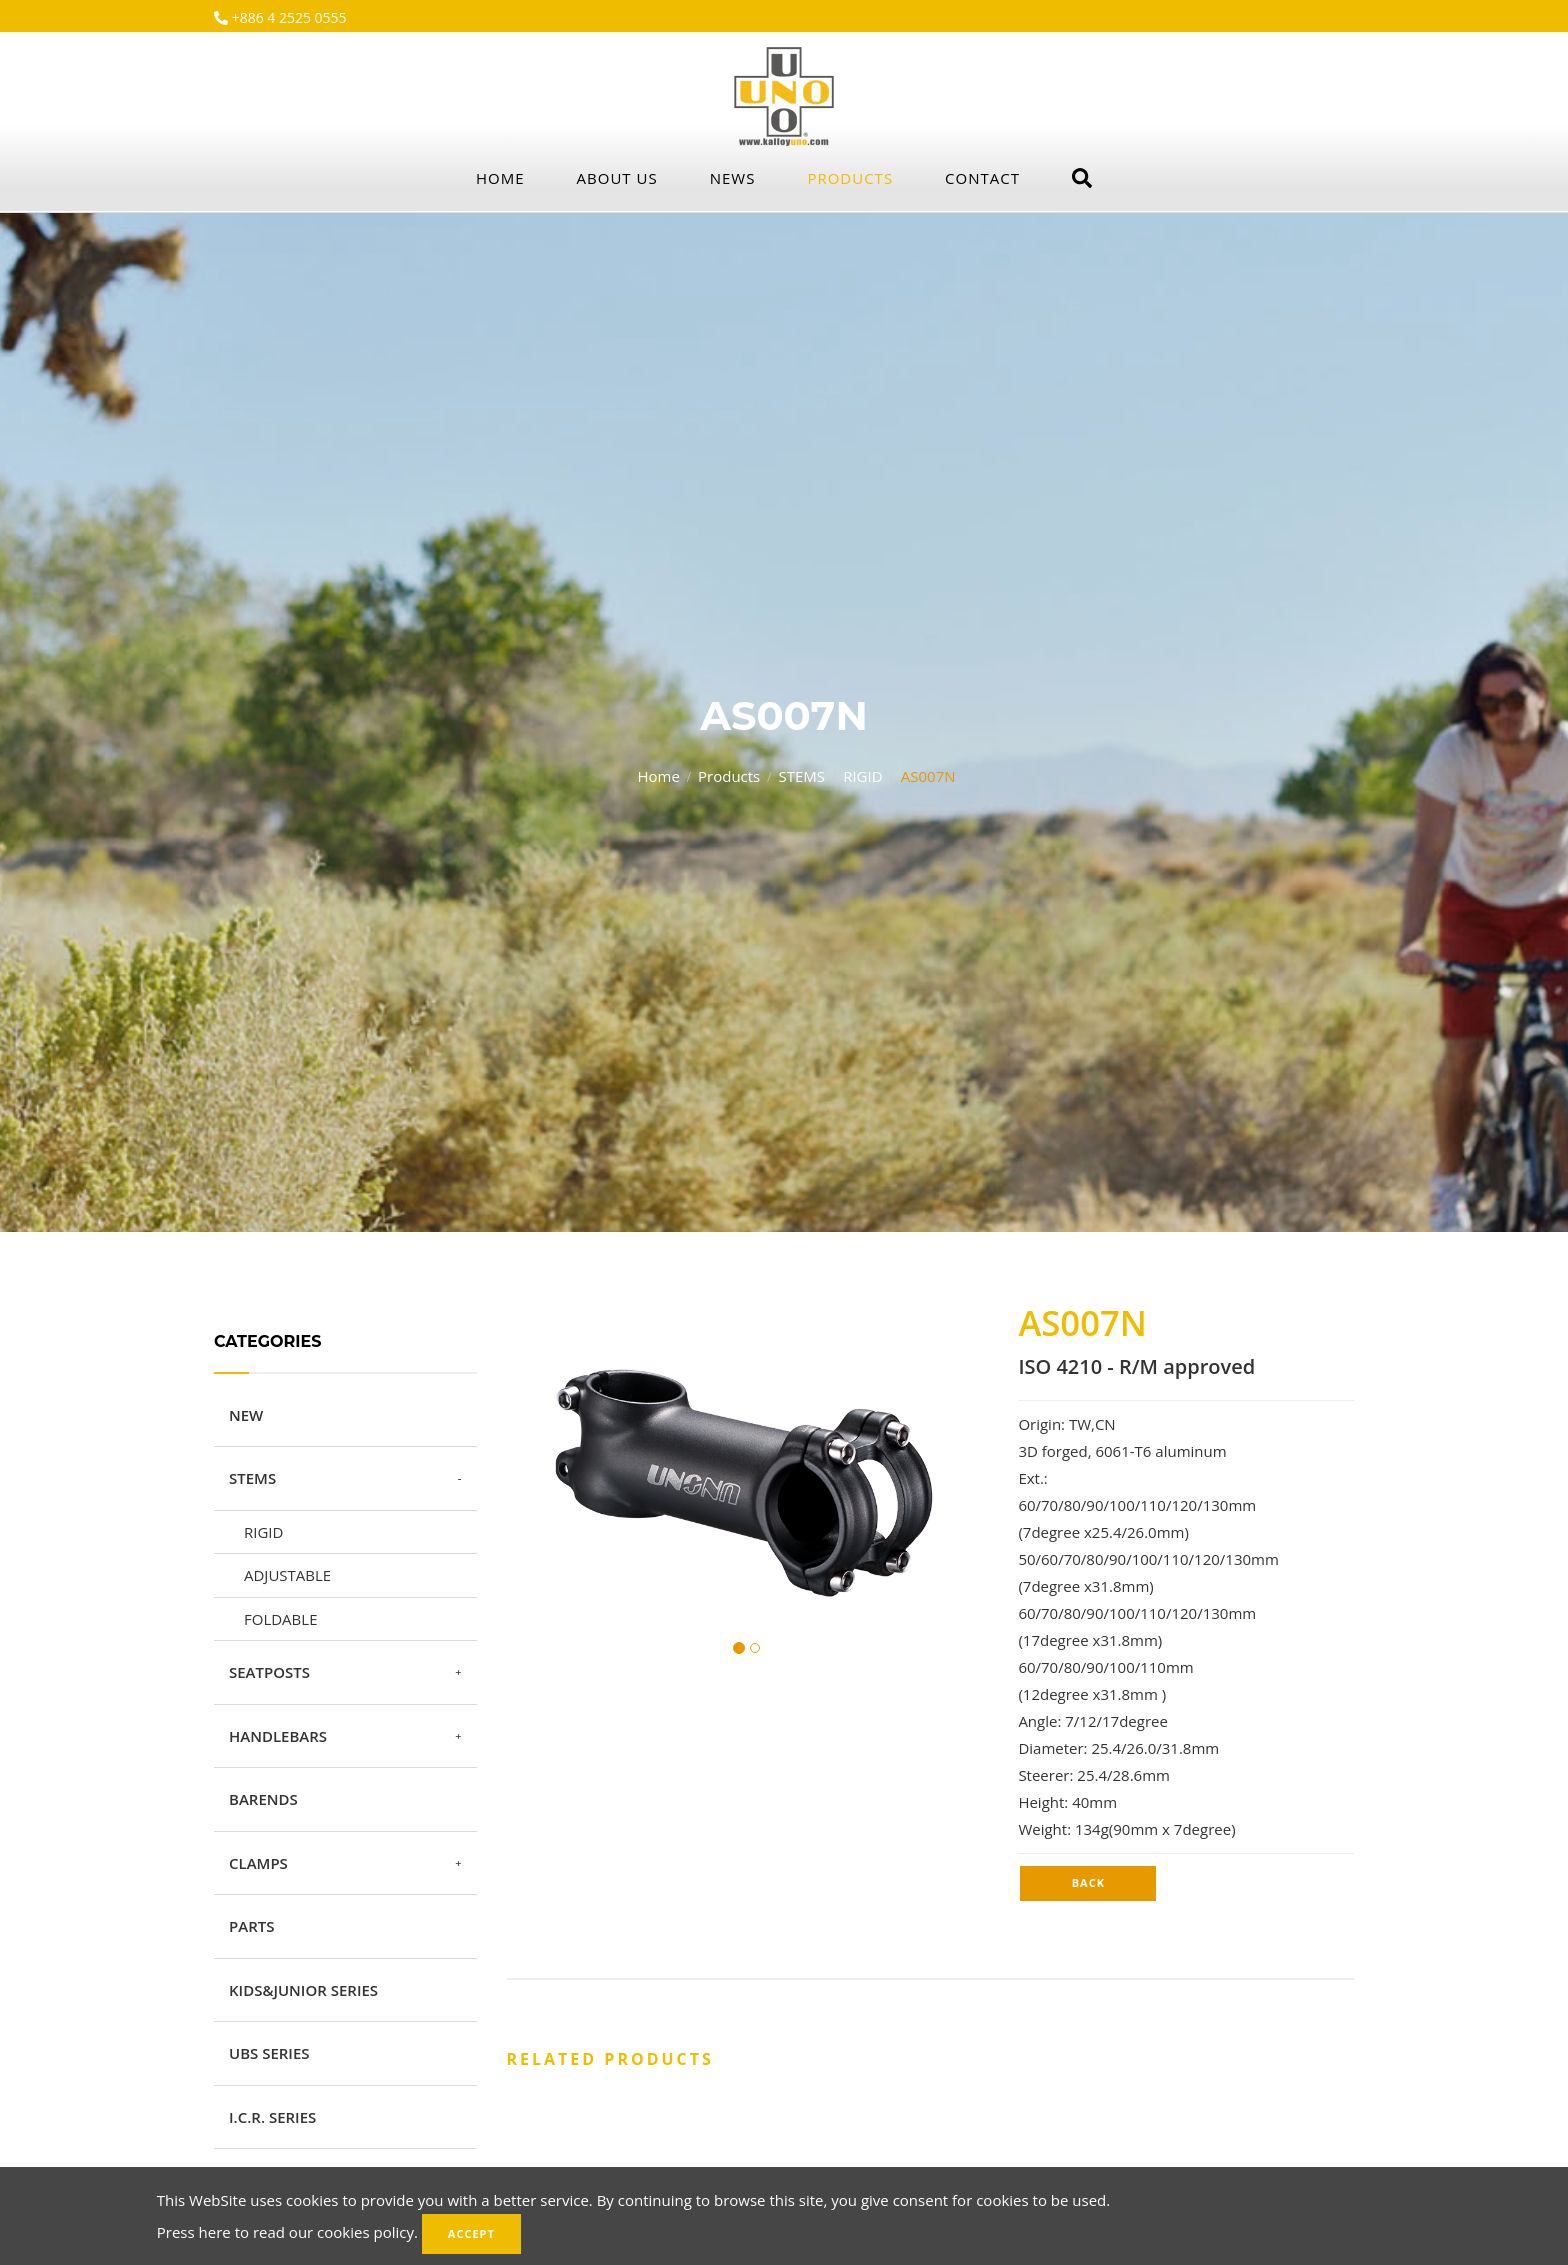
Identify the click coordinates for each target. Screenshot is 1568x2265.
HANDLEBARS (278, 1736)
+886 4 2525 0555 (287, 17)
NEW (246, 1415)
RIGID (862, 776)
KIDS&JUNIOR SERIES (303, 1990)
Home (500, 178)
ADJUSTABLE (287, 1575)
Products (850, 178)
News (733, 178)
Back (1088, 1882)
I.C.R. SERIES (272, 2117)
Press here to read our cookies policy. (287, 2232)
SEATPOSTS (269, 1672)
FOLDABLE (280, 1619)
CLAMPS (258, 1863)
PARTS (251, 1926)
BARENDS (263, 1799)
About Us (617, 178)
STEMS (801, 776)
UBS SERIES (269, 2053)
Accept (471, 2233)
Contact (982, 178)
